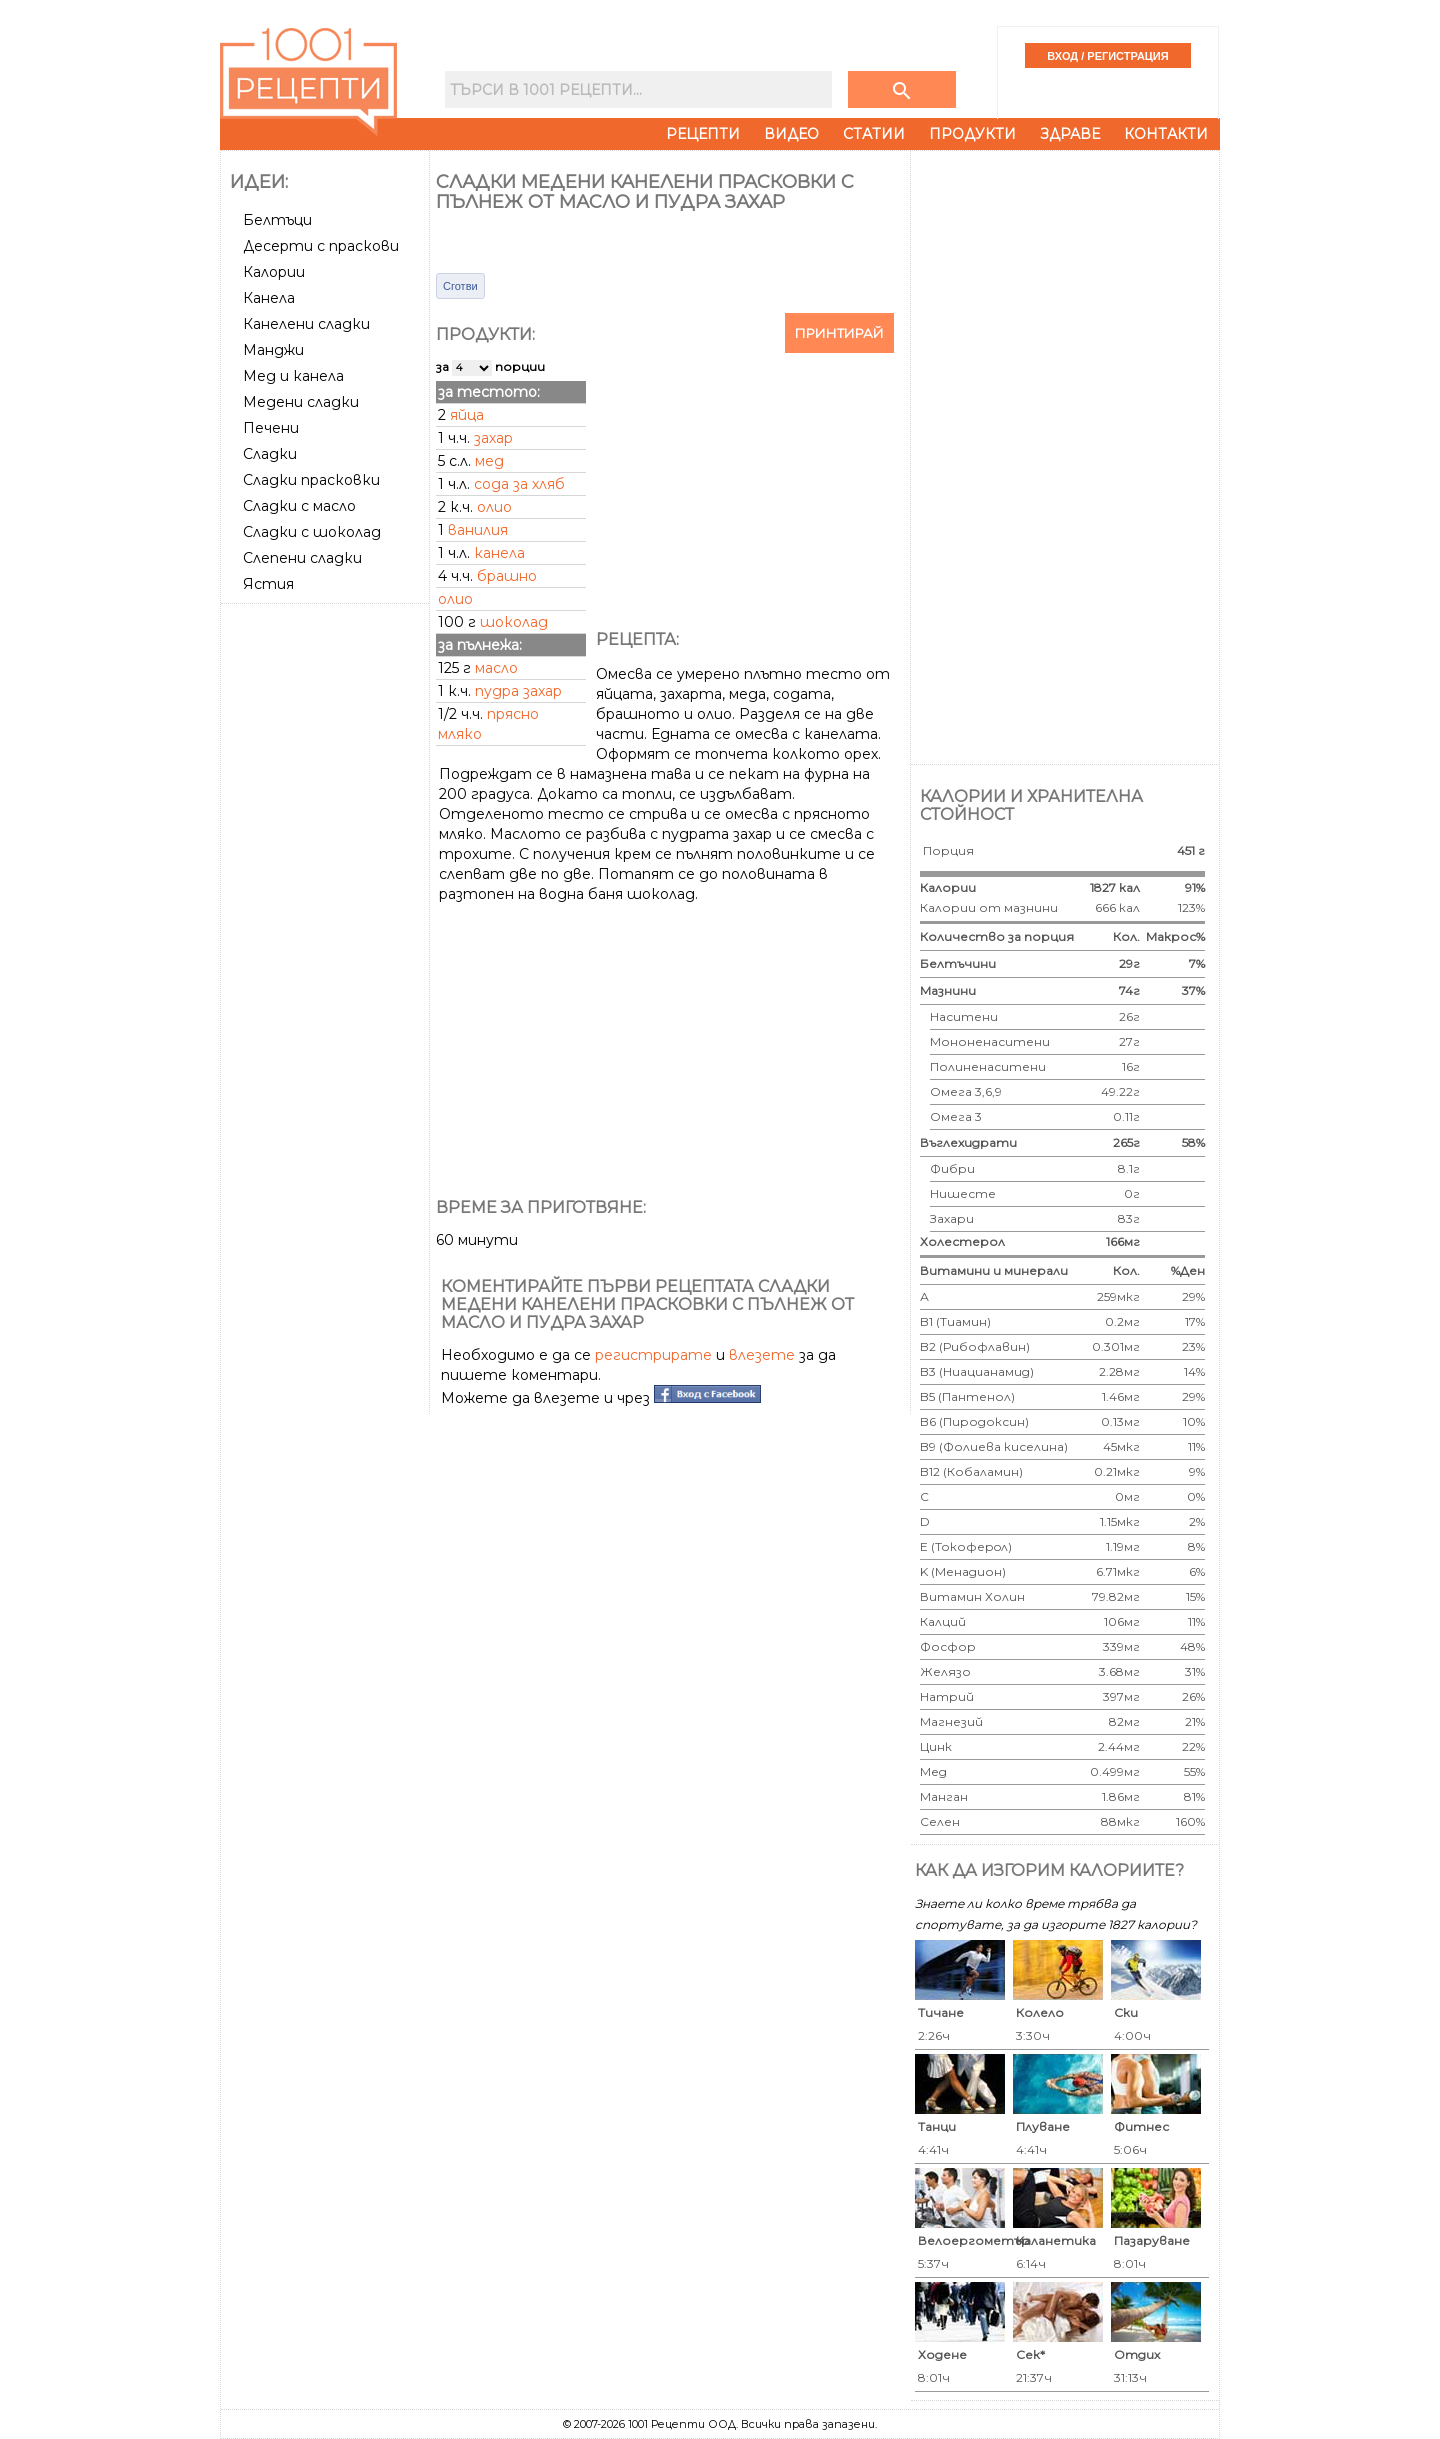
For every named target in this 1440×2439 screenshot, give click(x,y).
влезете (762, 1355)
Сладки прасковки (311, 480)
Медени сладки (301, 402)
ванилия (478, 530)
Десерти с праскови (321, 246)
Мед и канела (293, 376)
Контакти (1166, 134)
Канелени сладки (306, 324)
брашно (507, 576)
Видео (791, 134)
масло (496, 668)
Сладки (270, 454)
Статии (874, 134)
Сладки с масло (299, 506)
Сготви (460, 286)
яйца (467, 415)
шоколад (514, 622)
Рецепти (703, 134)
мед (489, 461)
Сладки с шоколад (312, 532)
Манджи (273, 350)
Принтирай (839, 333)
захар (493, 438)
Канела (269, 298)
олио (494, 507)
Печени (271, 428)
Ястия (268, 584)
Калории (274, 272)
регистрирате (653, 1355)
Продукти (972, 134)
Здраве (1070, 134)
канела (499, 553)
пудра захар (518, 691)
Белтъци (277, 220)
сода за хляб (519, 484)
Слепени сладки (302, 558)
